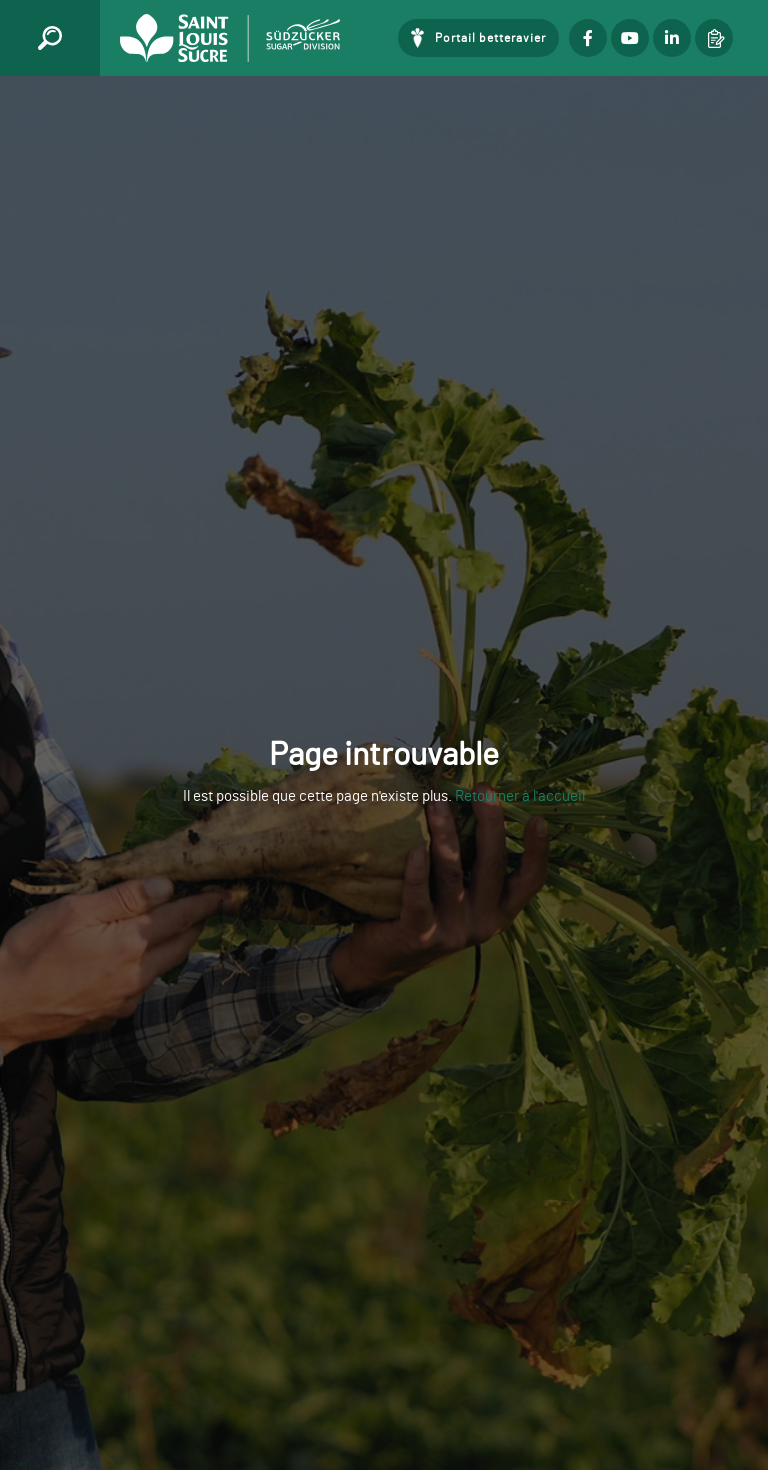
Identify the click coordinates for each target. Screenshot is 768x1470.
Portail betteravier (490, 38)
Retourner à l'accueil (520, 796)
